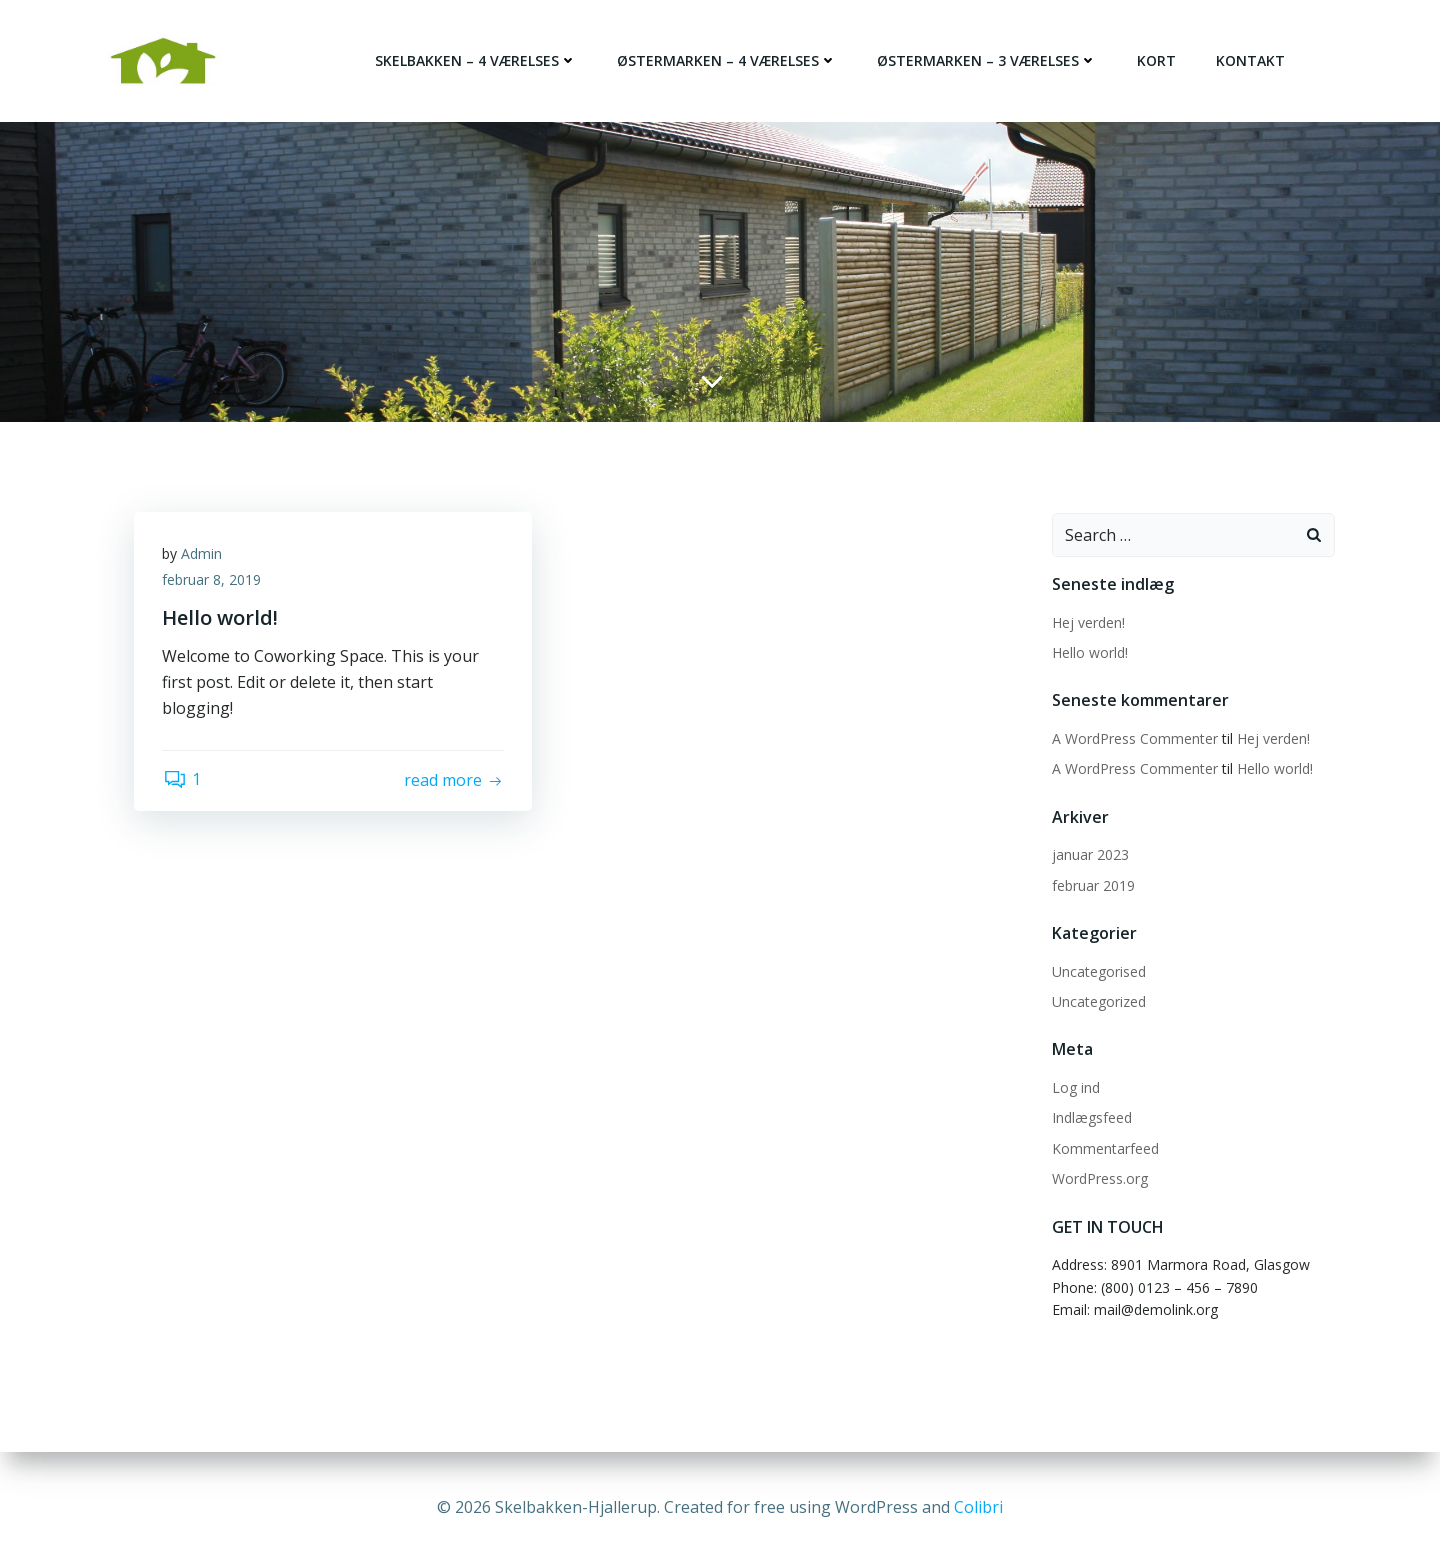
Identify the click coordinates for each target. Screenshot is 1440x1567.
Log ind (1075, 1085)
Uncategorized (1098, 999)
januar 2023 (1089, 852)
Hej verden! (1087, 620)
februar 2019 (1092, 883)
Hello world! (1089, 650)
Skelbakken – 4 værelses (477, 60)
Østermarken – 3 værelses (988, 60)
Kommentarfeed (1104, 1146)
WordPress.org (1099, 1176)
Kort (1157, 60)
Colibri (978, 1507)
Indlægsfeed (1091, 1115)
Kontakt (1251, 60)
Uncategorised (1098, 969)
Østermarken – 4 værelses (728, 60)
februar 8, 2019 (213, 579)
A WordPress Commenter (1134, 736)
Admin (203, 553)
